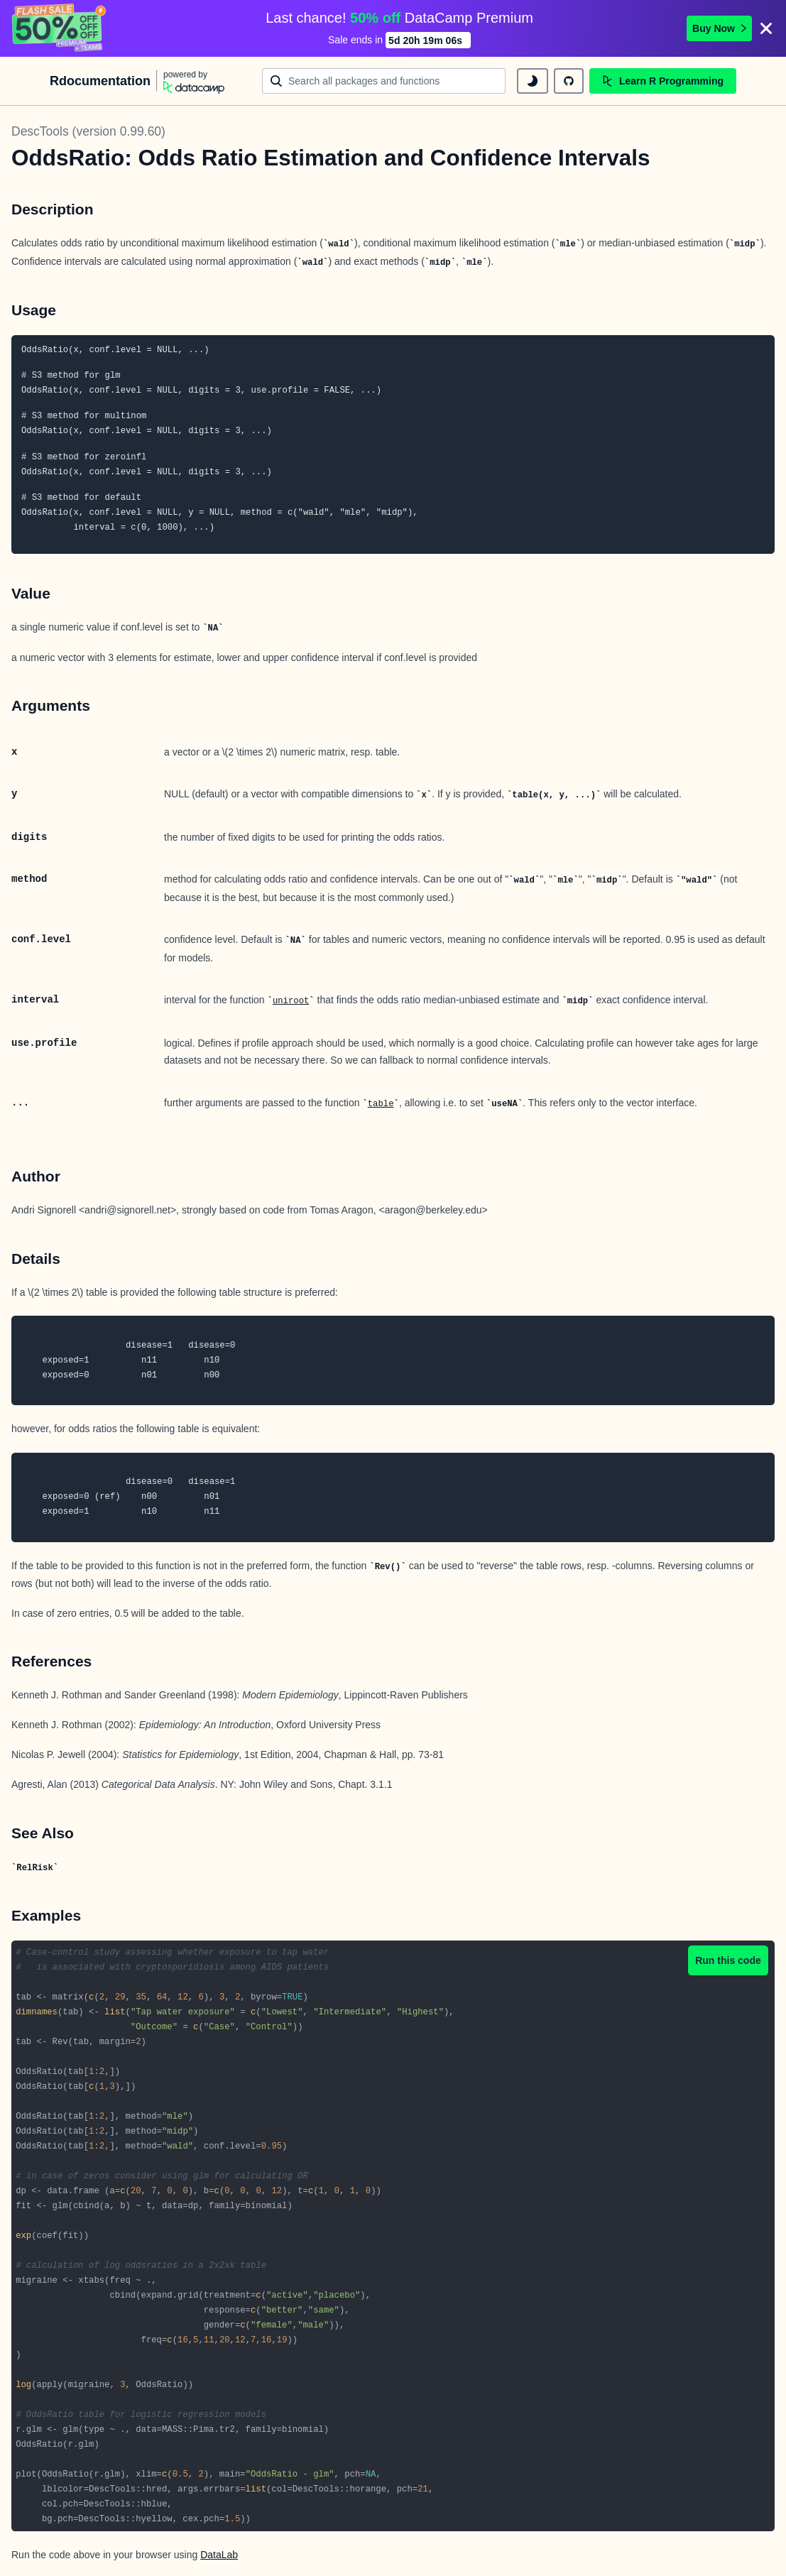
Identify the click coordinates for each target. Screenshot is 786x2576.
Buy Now (719, 28)
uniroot (291, 1001)
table (381, 1104)
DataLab (219, 2554)
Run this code (728, 1960)
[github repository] (569, 81)
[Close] (766, 28)
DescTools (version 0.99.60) (88, 131)
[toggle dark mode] (532, 81)
